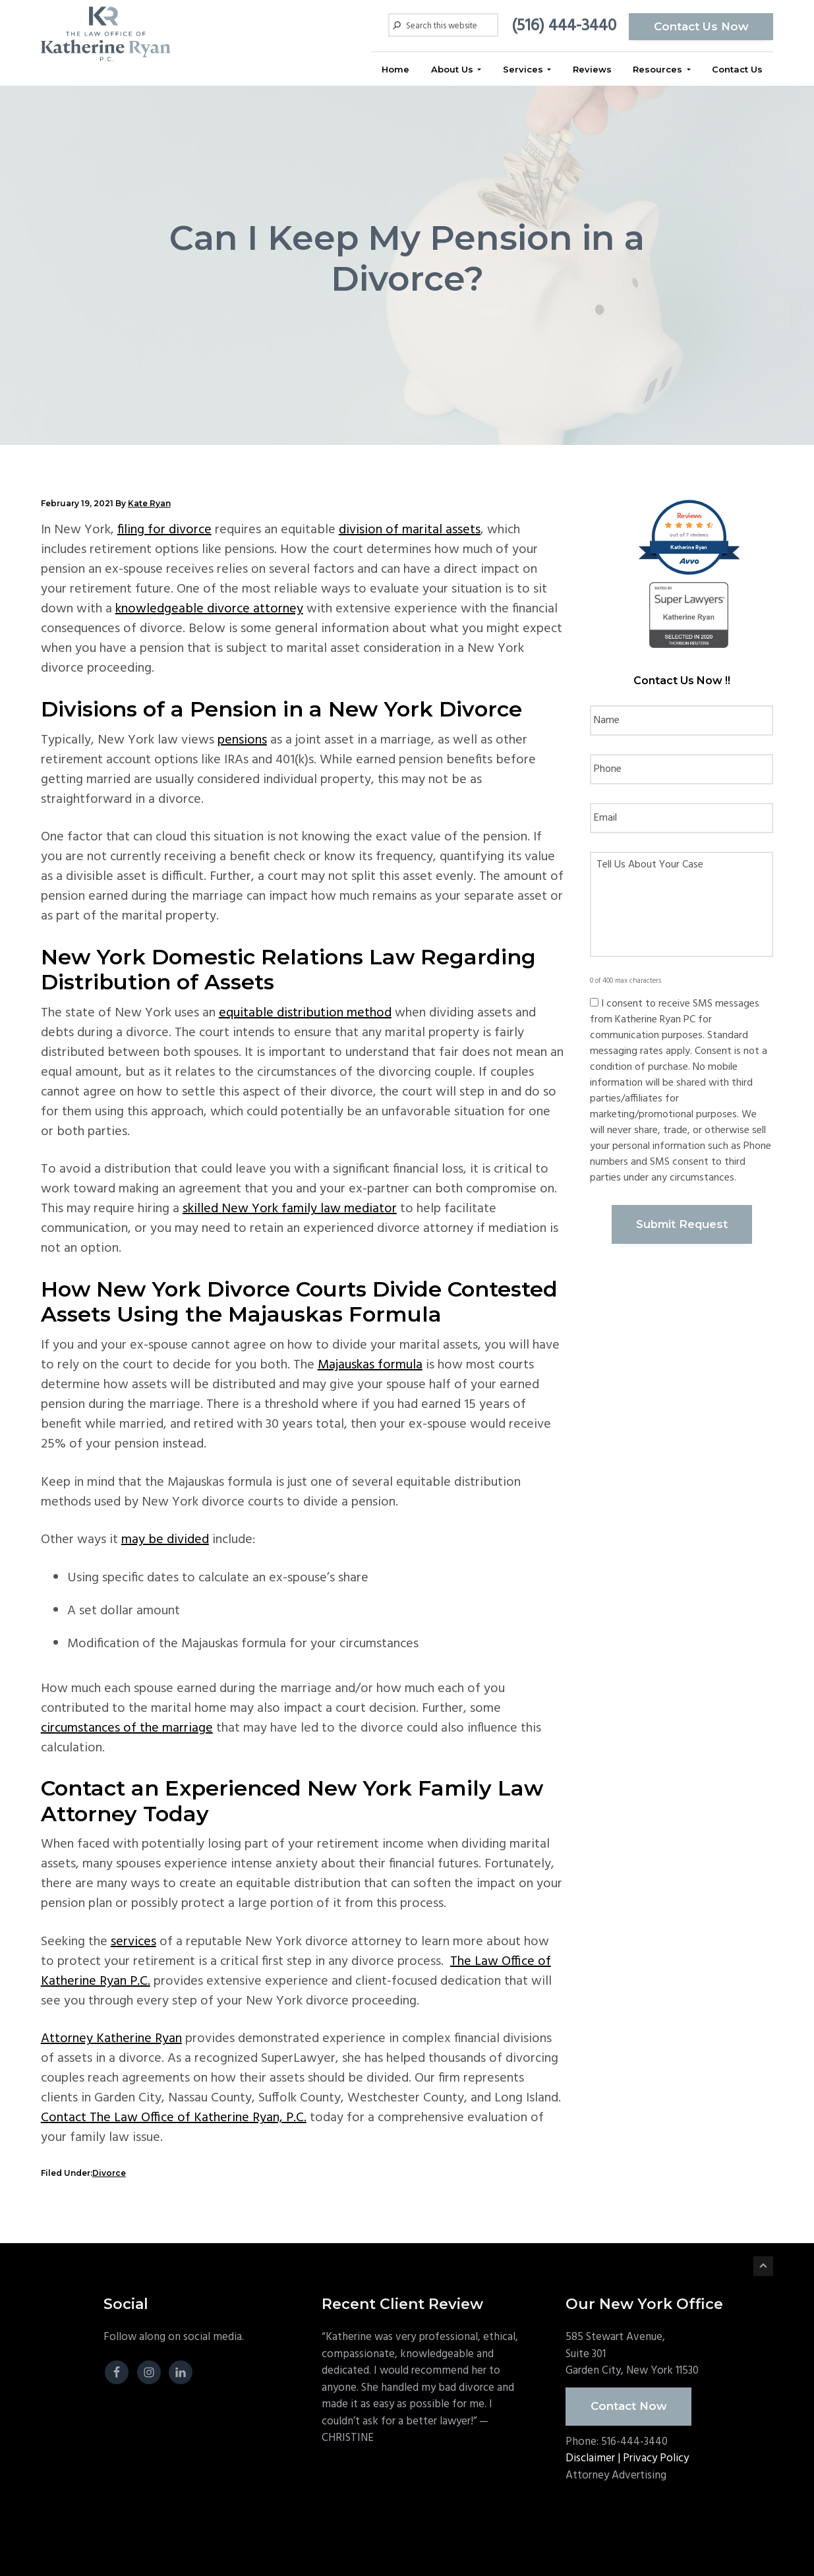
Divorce (109, 2173)
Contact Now (629, 2406)
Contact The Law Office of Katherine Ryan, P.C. (173, 2117)
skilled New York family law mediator (290, 1208)
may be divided (165, 1539)
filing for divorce (164, 530)
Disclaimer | (594, 2458)
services (133, 1941)
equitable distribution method (305, 1013)
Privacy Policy (656, 2458)
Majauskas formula (370, 1365)
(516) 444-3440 (563, 26)
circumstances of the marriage (127, 1728)
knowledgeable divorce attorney (209, 609)
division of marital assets (409, 530)
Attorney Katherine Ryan (111, 2038)
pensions (242, 740)
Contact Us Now (701, 26)
